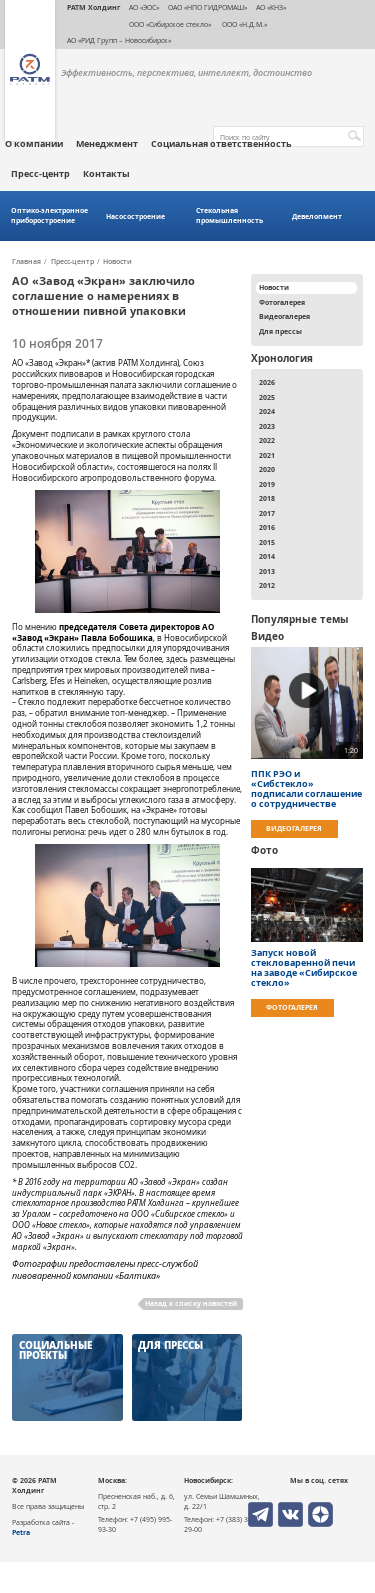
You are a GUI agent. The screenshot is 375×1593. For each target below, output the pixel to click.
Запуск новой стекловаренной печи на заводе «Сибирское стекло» (304, 968)
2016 (267, 527)
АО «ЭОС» (144, 7)
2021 (267, 455)
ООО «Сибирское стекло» (170, 24)
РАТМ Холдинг (93, 7)
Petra (21, 1532)
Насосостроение (135, 216)
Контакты (106, 174)
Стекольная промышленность (229, 215)
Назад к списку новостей (191, 1303)
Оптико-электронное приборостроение (49, 215)
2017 (267, 513)
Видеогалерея (284, 316)
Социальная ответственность (221, 144)
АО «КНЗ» (271, 7)
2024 (267, 411)
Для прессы (280, 331)
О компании (34, 144)
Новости (117, 262)
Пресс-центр (40, 174)
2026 (267, 382)
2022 (267, 440)
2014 (267, 556)
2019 (267, 484)
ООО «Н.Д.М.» (243, 24)
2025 (267, 397)
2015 (267, 542)
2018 (267, 498)
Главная (26, 262)
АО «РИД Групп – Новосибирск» (119, 40)
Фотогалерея (282, 302)
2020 (267, 469)
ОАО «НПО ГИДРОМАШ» (207, 7)
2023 (267, 426)
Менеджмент (107, 144)
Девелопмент (317, 216)
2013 (267, 571)
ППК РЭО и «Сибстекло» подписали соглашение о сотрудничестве (306, 789)
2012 (267, 585)
